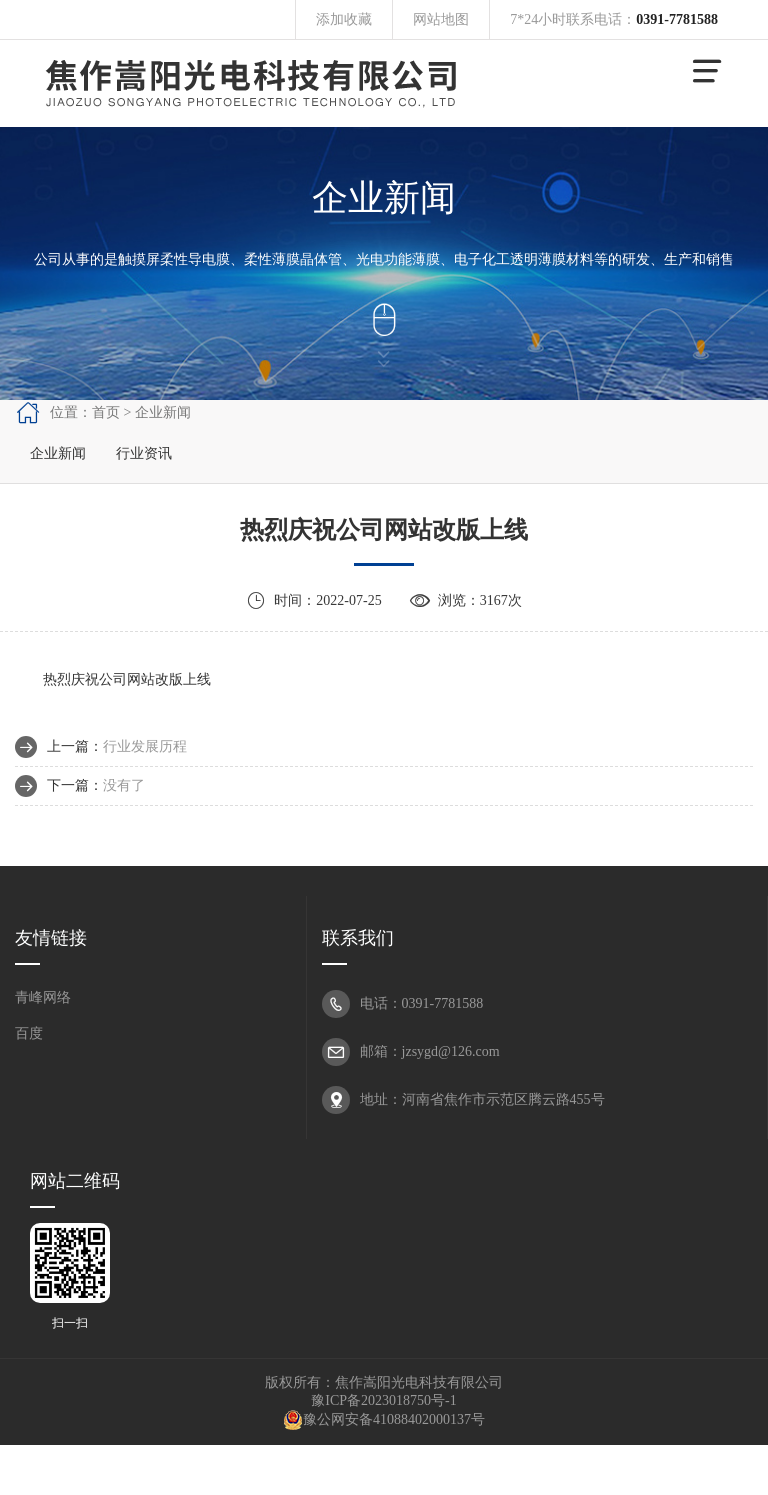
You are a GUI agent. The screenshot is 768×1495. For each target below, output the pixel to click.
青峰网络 (43, 997)
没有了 (124, 785)
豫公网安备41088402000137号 (384, 1419)
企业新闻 (58, 453)
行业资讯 (144, 453)
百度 (29, 1033)
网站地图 (441, 19)
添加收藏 (344, 19)
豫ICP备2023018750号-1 (383, 1400)
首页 (106, 412)
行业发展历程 (145, 746)
